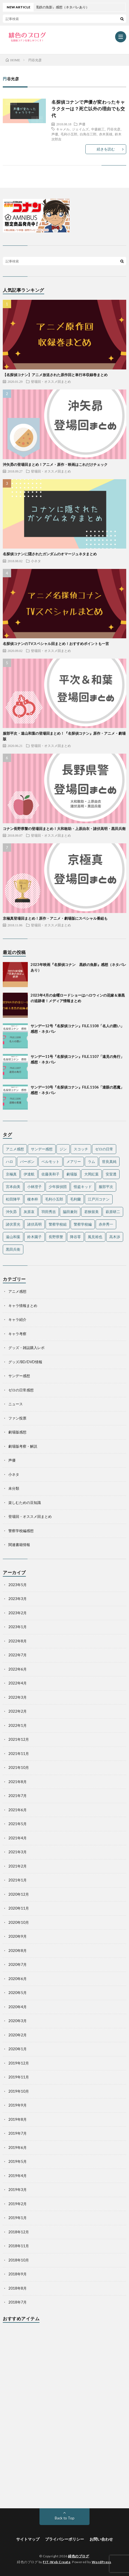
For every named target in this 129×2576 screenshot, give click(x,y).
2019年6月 (17, 2147)
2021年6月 (17, 1810)
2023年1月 (17, 1627)
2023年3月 (17, 1598)
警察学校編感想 (21, 1530)
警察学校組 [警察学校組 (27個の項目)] (58, 1224)
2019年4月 (17, 2175)
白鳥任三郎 (88, 134)
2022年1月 (17, 1725)
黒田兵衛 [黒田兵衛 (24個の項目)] (13, 1249)
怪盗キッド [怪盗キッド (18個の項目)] (83, 1186)
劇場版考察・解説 (22, 1446)
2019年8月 (17, 2119)
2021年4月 (17, 1838)
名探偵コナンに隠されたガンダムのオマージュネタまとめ (50, 554)
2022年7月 (17, 1655)
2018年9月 (17, 2274)
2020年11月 (18, 1908)
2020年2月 (17, 2035)
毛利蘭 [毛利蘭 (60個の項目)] (75, 1199)
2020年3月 (17, 2021)
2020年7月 (17, 1964)
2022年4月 (17, 1683)
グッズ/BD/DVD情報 (25, 1362)
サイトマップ (27, 2539)
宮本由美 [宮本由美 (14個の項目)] (13, 1186)
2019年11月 (18, 2077)
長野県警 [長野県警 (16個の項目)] (56, 1237)
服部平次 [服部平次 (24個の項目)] (106, 1186)
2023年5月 (17, 1584)
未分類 (13, 1488)
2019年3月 (17, 2189)
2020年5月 (17, 1992)
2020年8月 (17, 1950)
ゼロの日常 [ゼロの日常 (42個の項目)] (104, 1149)
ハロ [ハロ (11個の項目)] (9, 1161)
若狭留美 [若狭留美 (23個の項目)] (91, 1211)
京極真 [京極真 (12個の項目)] (11, 1174)
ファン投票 (17, 1418)
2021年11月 (18, 1753)
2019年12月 (18, 2063)
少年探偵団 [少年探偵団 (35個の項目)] (58, 1186)
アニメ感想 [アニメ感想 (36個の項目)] (15, 1149)
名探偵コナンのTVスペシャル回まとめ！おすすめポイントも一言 (56, 643)
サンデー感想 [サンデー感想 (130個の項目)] (42, 1149)
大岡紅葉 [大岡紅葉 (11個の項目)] (91, 1174)
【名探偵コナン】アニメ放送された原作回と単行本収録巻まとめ (55, 374)
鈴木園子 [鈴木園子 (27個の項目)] (34, 1237)
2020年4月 (17, 2007)
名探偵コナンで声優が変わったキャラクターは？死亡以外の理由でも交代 (88, 108)
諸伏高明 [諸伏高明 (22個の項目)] (34, 1224)
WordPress (101, 2562)
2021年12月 (18, 1739)
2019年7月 (17, 2133)
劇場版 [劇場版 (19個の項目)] (71, 1174)
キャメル (63, 129)
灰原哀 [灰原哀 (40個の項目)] (29, 1211)
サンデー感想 (19, 1376)
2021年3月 (17, 1852)
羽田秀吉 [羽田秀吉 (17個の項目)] (48, 1211)
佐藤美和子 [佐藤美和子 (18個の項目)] (50, 1174)
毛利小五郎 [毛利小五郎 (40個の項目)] (54, 1199)
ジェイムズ (80, 129)
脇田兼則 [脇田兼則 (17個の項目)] (70, 1211)
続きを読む (106, 149)
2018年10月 (18, 2260)
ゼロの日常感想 (21, 1390)
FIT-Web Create (56, 2562)
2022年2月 (17, 1711)
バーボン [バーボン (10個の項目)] (27, 1161)
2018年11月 (18, 2246)
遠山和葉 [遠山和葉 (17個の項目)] (13, 1237)
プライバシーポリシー (64, 2539)
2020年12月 (18, 1894)
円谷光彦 (113, 129)
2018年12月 (18, 2232)
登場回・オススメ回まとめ (51, 381)
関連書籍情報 (19, 1544)
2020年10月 (18, 1922)
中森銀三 (98, 129)
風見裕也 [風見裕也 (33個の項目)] (95, 1237)
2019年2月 (17, 2204)
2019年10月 (18, 2091)
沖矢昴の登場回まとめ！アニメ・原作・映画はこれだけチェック (55, 464)
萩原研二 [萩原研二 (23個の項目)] (113, 1211)
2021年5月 (17, 1824)
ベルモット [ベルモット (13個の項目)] (50, 1161)
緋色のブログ (78, 2556)
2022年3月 (17, 1697)
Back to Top (65, 2518)
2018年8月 (17, 2288)
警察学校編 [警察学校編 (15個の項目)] (83, 1224)
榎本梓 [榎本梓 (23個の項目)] (32, 1199)
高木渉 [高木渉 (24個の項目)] (114, 1237)
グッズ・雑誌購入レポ (26, 1347)
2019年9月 (17, 2105)
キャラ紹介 (17, 1319)
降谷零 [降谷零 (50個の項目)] (75, 1237)
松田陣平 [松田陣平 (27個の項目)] (13, 1199)
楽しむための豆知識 (24, 1502)
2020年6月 (17, 1978)
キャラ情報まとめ (22, 1305)
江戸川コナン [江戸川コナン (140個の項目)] (99, 1199)
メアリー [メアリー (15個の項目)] (73, 1161)
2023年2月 (17, 1613)
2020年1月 (17, 2049)
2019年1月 (17, 2217)
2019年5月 (17, 2161)
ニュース (15, 1404)
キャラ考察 (17, 1333)
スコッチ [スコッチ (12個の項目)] (81, 1149)
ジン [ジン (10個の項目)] (63, 1149)
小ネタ (36, 561)
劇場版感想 (17, 1432)
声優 (82, 124)
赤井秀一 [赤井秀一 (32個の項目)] (106, 1224)
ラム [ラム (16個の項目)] (91, 1161)
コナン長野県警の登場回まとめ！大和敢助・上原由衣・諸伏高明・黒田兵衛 (64, 828)
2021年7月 (17, 1795)
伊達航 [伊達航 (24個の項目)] (29, 1174)
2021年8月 (17, 1781)
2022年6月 (17, 1669)
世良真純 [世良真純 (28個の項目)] (109, 1161)
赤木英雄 (105, 134)
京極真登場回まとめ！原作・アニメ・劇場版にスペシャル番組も (55, 918)
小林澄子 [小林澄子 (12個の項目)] (34, 1186)
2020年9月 (17, 1936)
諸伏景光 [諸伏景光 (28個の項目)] (13, 1224)
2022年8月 (17, 1641)
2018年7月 (17, 2302)
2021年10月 (18, 1767)
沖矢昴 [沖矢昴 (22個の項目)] (11, 1211)
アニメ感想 (17, 1291)
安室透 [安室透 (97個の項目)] (111, 1174)
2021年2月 (17, 1866)
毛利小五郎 (69, 134)
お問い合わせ (101, 2539)
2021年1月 (17, 1880)
